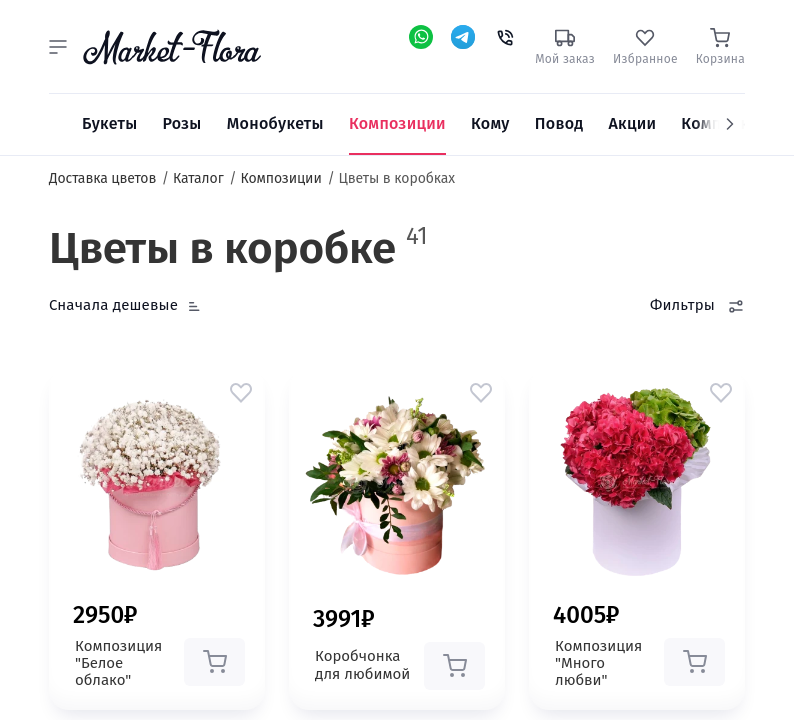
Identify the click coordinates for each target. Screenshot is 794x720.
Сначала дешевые (113, 305)
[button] (58, 47)
